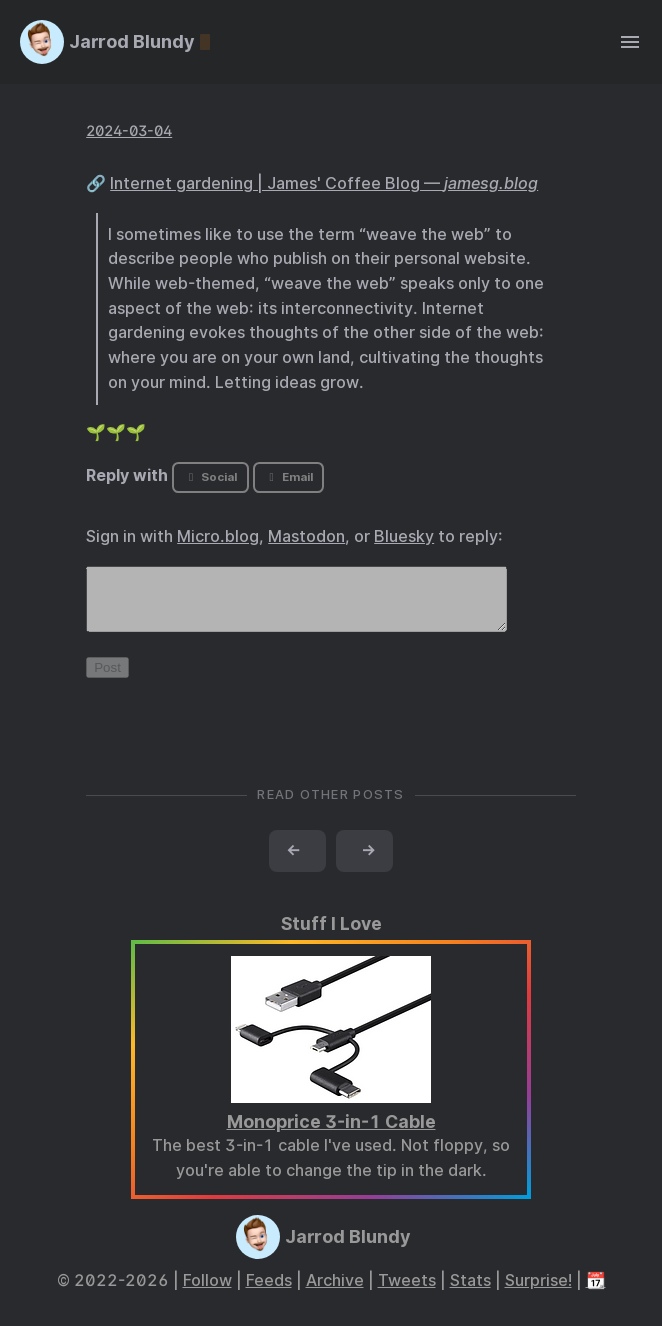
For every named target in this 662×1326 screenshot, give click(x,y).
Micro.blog (218, 536)
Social (210, 477)
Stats (470, 1292)
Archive (335, 1292)
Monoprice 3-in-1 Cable (331, 1133)
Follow (207, 1292)
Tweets (407, 1292)
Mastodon (306, 536)
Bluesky (404, 536)
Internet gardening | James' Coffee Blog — (324, 183)
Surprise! (538, 1292)
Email (288, 477)
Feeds (269, 1292)
